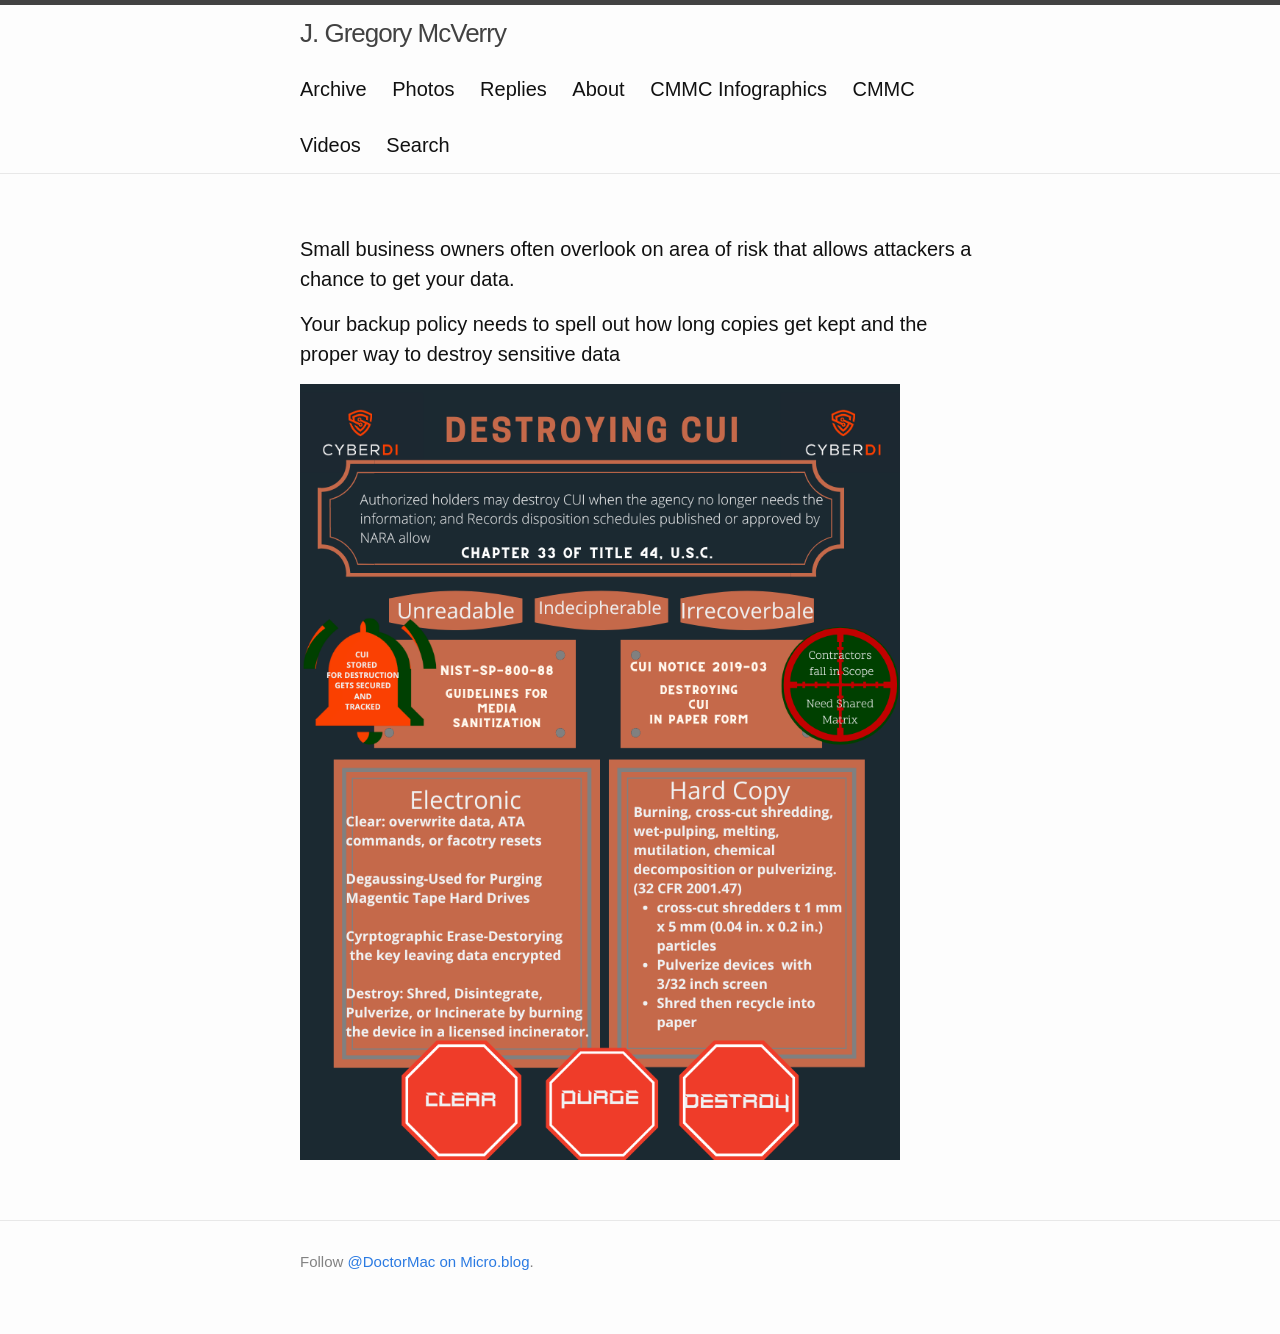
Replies (513, 89)
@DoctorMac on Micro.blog (439, 1261)
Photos (423, 89)
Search (417, 145)
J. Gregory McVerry (403, 33)
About (598, 89)
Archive (333, 89)
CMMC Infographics (738, 89)
